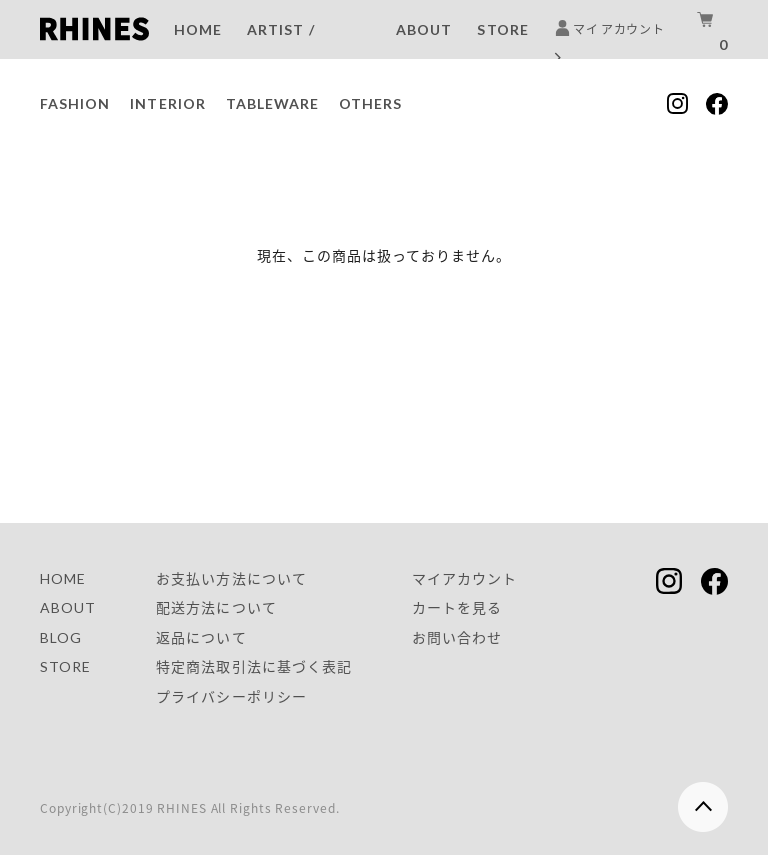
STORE (502, 29)
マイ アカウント (609, 43)
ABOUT (424, 29)
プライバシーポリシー (231, 696)
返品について (201, 637)
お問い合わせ (457, 637)
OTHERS (370, 103)
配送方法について (216, 607)
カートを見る (457, 607)
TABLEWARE (272, 103)
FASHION (75, 103)
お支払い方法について (231, 578)
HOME (198, 29)
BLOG (61, 637)
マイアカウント (464, 578)
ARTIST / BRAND (280, 47)
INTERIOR (167, 103)
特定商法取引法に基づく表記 (254, 666)
